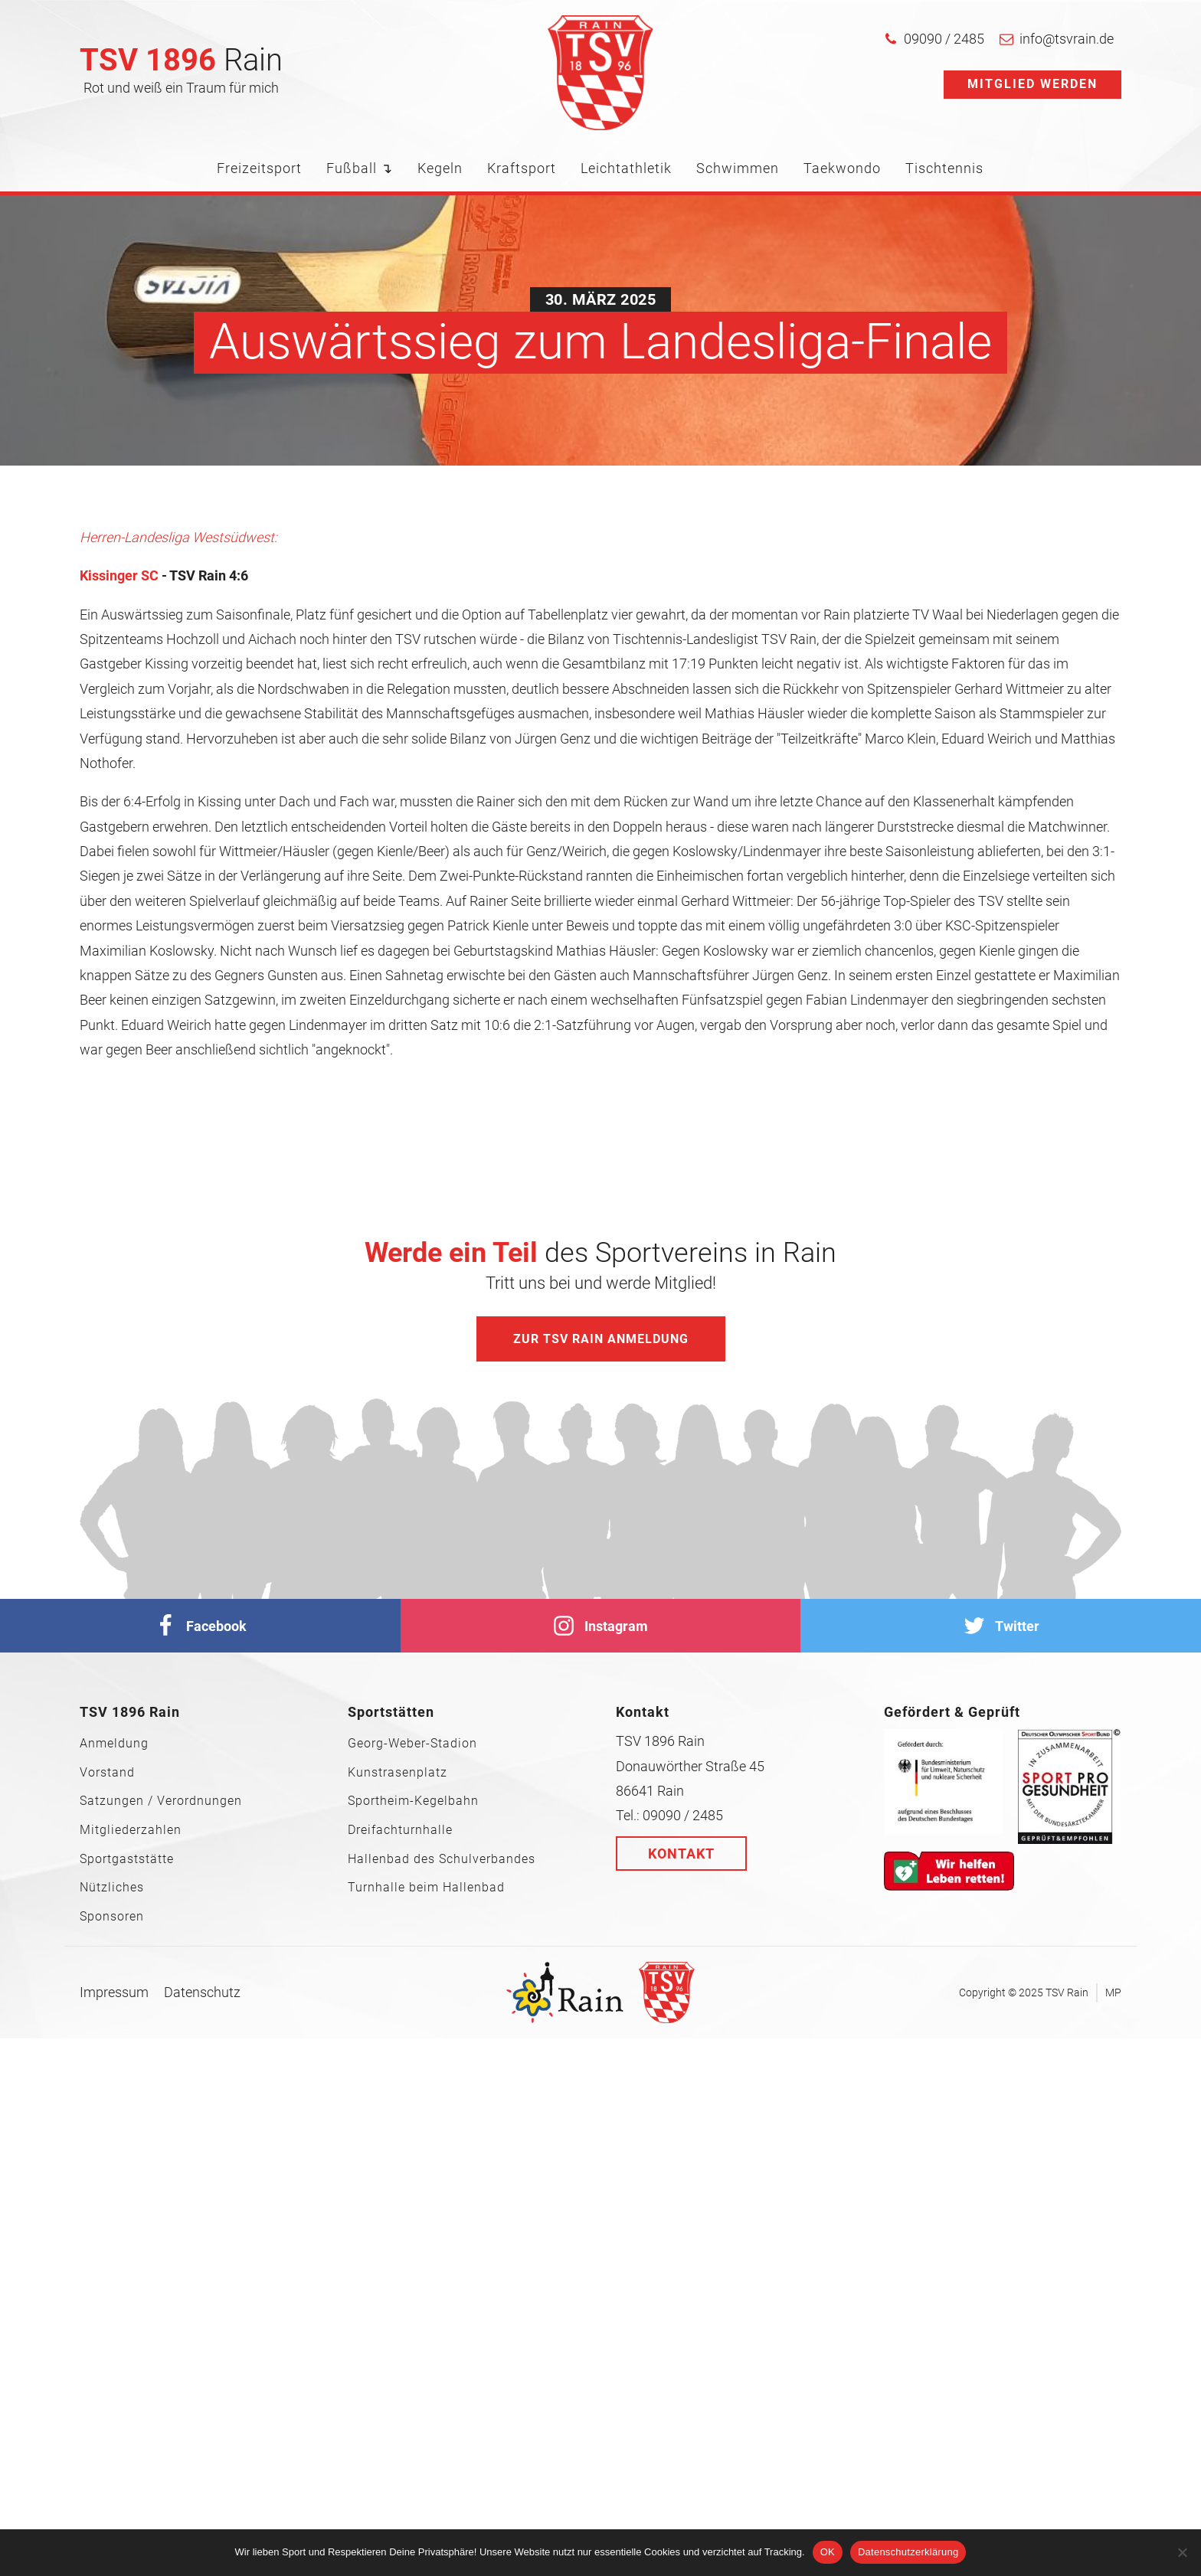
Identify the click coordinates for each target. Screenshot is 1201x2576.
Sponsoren (112, 1917)
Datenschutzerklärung (908, 2552)
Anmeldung (114, 1744)
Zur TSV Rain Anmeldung (601, 1339)
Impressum (114, 1992)
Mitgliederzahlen (131, 1830)
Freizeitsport (259, 168)
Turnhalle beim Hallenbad (426, 1887)
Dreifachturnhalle (400, 1830)
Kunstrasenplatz (397, 1773)
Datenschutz (202, 1992)
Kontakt (681, 1853)
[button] (934, 39)
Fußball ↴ (359, 168)
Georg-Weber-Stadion (412, 1744)
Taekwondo (842, 168)
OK (827, 2552)
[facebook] (200, 1625)
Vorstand (107, 1773)
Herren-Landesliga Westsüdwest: (178, 537)
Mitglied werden (1032, 84)
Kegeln (440, 168)
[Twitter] (1000, 1625)
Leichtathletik (626, 168)
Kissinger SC (119, 575)
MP (1113, 1992)
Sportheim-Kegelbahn (413, 1801)
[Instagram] (601, 1625)
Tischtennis (944, 168)
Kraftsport (521, 168)
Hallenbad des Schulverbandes (441, 1859)
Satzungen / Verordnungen (161, 1801)
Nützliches (112, 1887)
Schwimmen (737, 168)
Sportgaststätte (127, 1859)
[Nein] (1182, 2552)
